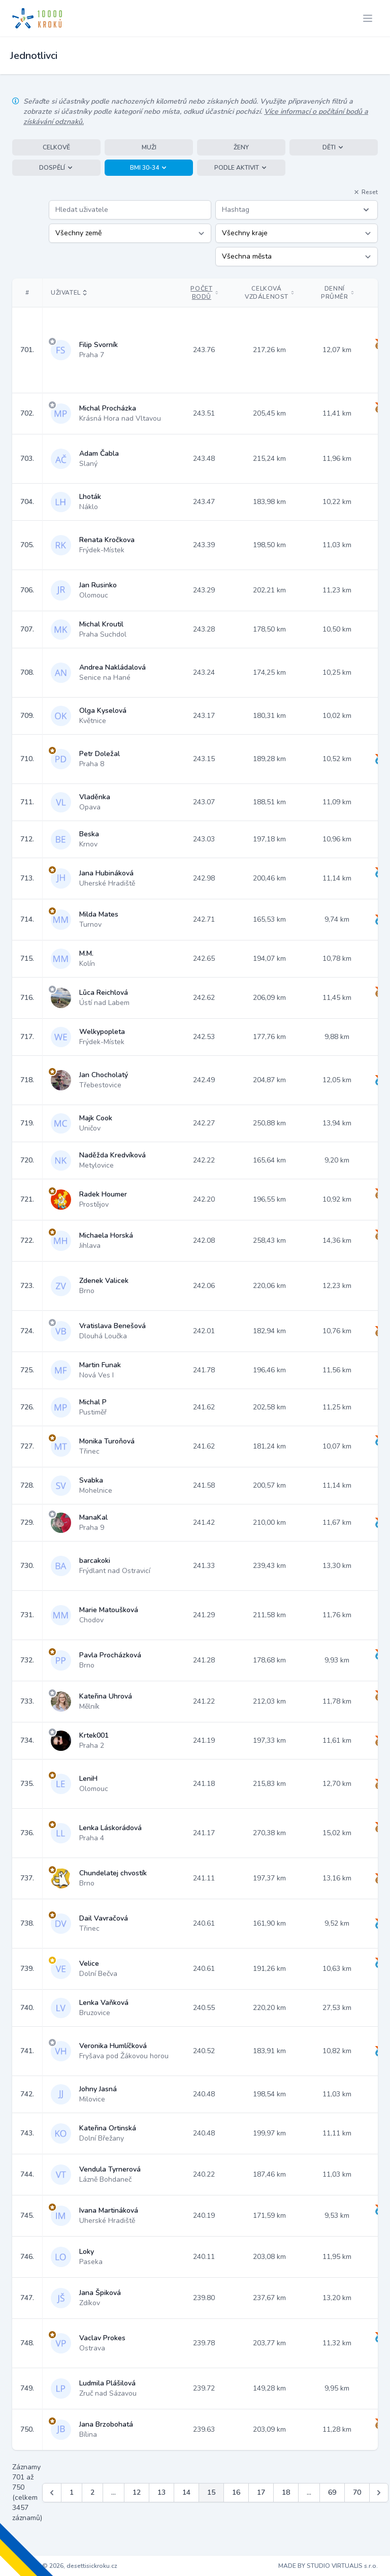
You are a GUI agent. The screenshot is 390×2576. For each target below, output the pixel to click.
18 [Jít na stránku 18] (286, 2492)
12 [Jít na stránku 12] (137, 2492)
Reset (365, 192)
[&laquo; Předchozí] (51, 2492)
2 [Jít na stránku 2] (92, 2492)
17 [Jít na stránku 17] (261, 2492)
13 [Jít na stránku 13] (161, 2492)
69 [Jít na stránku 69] (332, 2492)
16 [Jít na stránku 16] (236, 2492)
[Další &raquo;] (378, 2492)
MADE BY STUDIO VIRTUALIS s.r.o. (328, 2566)
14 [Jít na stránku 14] (186, 2492)
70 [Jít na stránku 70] (357, 2492)
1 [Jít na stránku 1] (72, 2492)
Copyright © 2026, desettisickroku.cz (64, 2566)
